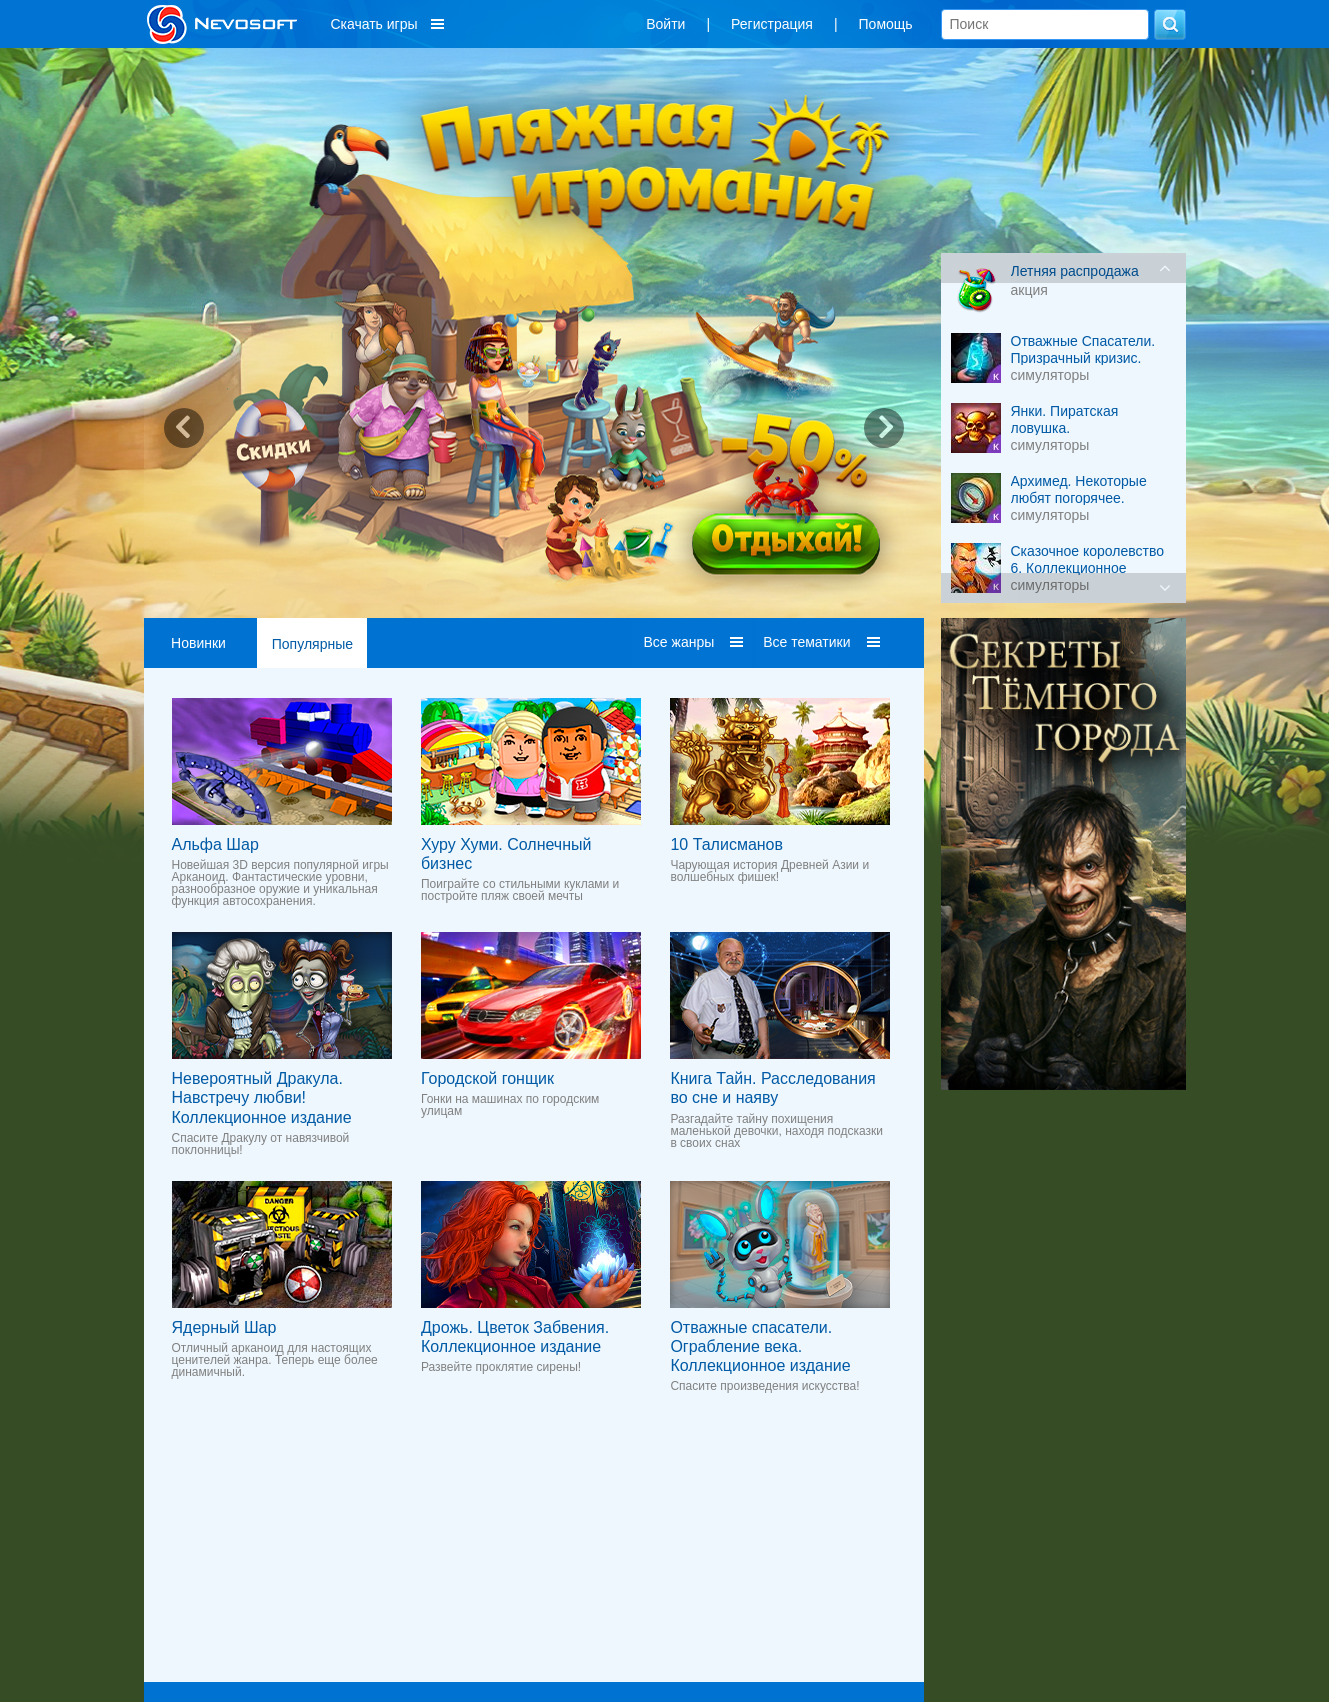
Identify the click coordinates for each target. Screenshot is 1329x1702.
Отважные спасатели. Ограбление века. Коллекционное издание (760, 1346)
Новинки (198, 643)
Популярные (312, 644)
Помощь (886, 24)
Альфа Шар (215, 844)
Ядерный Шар (224, 1327)
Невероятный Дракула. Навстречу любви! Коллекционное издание (262, 1097)
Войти (665, 24)
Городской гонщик (487, 1078)
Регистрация (772, 24)
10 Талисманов (726, 844)
